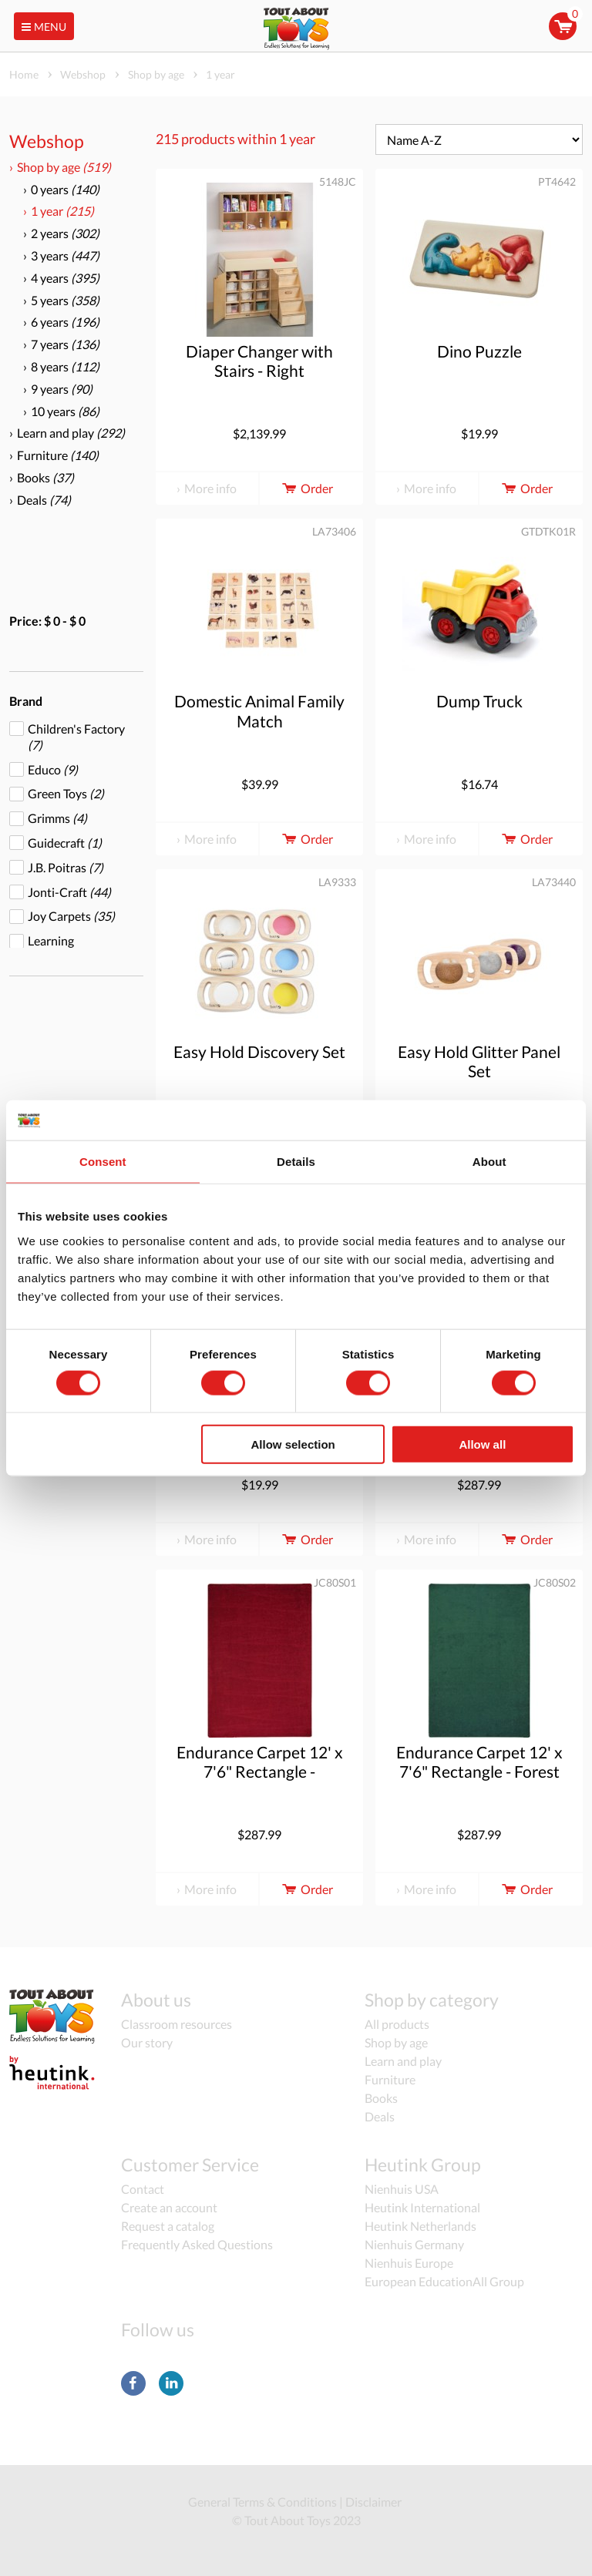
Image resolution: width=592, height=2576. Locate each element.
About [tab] (489, 1161)
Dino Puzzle (479, 351)
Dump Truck (479, 700)
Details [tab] (296, 1161)
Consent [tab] (102, 1161)
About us (156, 1999)
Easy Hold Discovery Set (259, 1051)
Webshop (46, 141)
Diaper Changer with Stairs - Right (259, 360)
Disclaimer (373, 2501)
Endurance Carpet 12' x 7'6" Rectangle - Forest (479, 1761)
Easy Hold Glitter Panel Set (479, 1061)
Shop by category (432, 1999)
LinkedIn (171, 2383)
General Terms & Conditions (262, 2501)
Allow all (482, 1444)
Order (306, 488)
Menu (42, 26)
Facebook (133, 2383)
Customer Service (190, 2164)
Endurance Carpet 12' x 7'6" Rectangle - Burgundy (260, 1771)
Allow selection (293, 1444)
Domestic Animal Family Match (259, 710)
